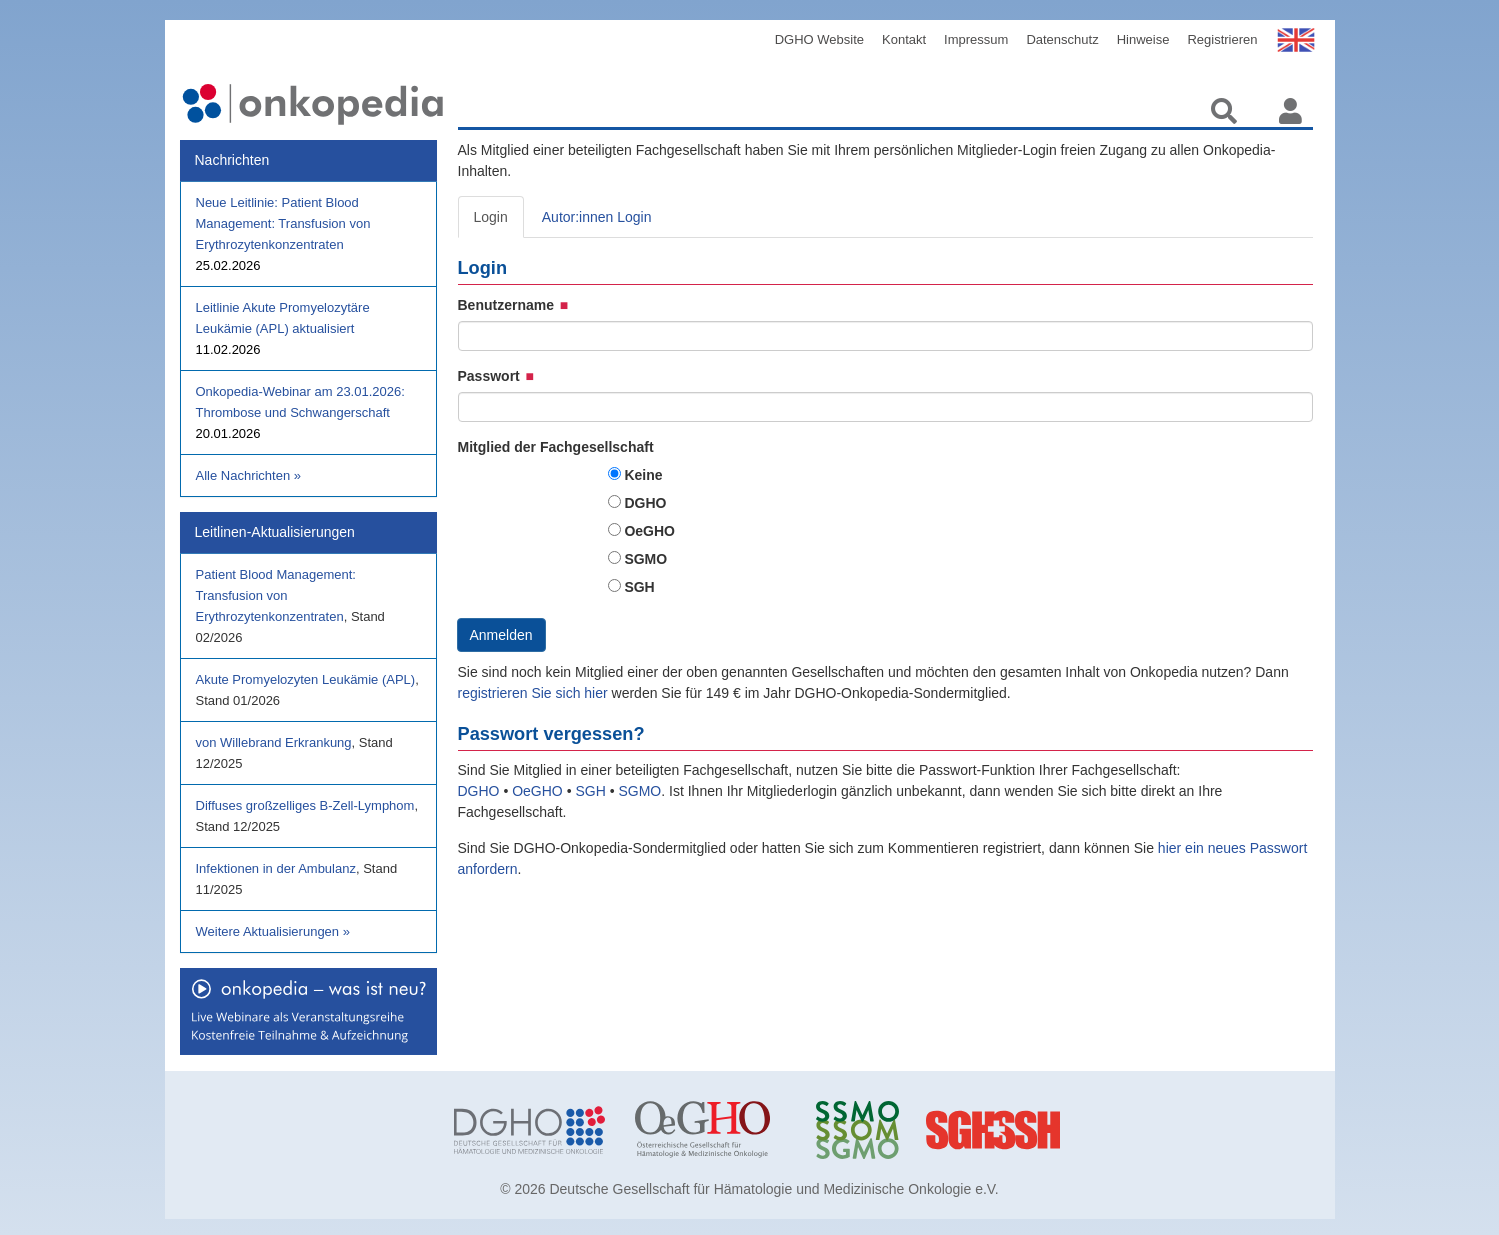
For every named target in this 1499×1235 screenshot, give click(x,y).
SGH (639, 587)
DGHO (645, 503)
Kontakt (904, 39)
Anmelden (501, 635)
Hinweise (1143, 39)
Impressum (976, 39)
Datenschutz (1062, 39)
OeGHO (649, 531)
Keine (643, 475)
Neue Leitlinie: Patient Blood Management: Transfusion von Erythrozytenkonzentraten (283, 223)
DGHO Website (819, 39)
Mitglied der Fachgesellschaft (556, 447)
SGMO (645, 559)
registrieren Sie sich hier (535, 693)
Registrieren (1222, 39)
